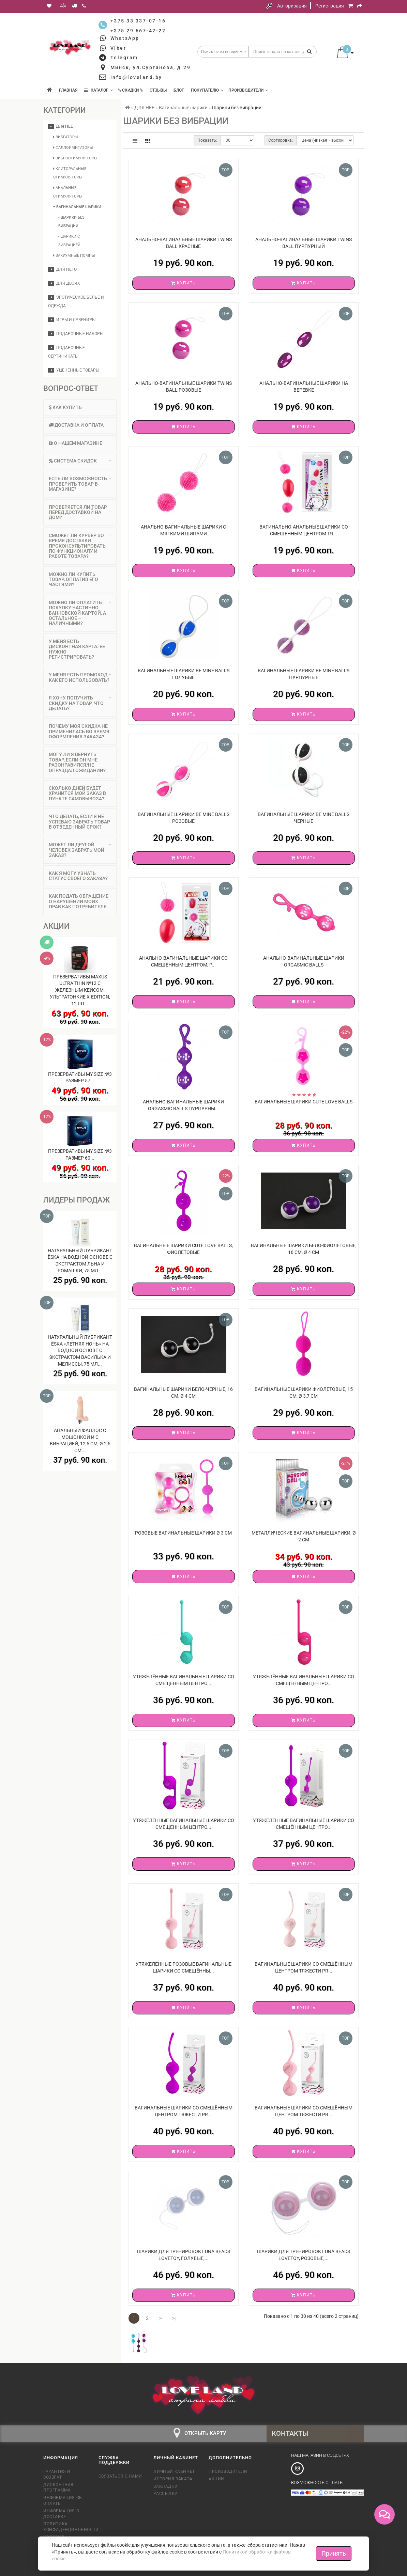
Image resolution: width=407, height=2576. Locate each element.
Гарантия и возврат (57, 2474)
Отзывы (158, 90)
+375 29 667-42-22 (138, 30)
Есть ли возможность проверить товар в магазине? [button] (80, 484)
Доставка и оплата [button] (80, 425)
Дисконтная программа (58, 2487)
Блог (179, 90)
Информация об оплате (62, 2500)
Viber (118, 48)
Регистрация (329, 6)
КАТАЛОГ (98, 90)
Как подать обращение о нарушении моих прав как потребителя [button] (80, 901)
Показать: (207, 140)
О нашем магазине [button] (80, 443)
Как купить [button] (80, 407)
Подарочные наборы (75, 333)
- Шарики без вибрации (71, 221)
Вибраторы (65, 137)
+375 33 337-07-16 (138, 20)
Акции (216, 2479)
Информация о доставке (61, 2514)
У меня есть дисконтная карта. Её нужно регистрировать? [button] (80, 649)
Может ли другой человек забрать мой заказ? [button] (80, 850)
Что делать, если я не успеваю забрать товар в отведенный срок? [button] (80, 822)
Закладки (165, 2486)
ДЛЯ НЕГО (62, 269)
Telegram (124, 57)
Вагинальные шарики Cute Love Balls (303, 1101)
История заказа (172, 2479)
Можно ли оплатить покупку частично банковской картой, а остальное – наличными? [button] (80, 613)
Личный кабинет (174, 2471)
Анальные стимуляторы (67, 192)
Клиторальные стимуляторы (69, 173)
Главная (68, 90)
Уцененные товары (73, 370)
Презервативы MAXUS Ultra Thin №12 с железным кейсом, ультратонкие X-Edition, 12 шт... (80, 990)
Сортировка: (280, 140)
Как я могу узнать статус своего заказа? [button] (80, 875)
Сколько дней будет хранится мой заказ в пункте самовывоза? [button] (80, 793)
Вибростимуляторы (75, 158)
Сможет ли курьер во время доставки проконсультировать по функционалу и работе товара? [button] (80, 546)
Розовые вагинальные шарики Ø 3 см (183, 1533)
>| (174, 2318)
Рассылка (165, 2493)
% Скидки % (130, 90)
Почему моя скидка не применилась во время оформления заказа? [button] (80, 731)
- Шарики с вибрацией (69, 240)
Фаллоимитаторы (73, 147)
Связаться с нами (120, 2476)
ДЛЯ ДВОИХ (64, 283)
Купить (183, 283)
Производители (248, 90)
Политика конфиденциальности (65, 2527)
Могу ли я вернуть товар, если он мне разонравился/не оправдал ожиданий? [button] (80, 762)
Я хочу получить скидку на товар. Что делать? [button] (80, 703)
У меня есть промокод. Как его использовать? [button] (80, 677)
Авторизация (292, 6)
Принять (333, 2553)
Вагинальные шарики (77, 207)
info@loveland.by (136, 77)
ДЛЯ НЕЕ (60, 126)
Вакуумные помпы (74, 255)
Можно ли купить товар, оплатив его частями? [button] (80, 579)
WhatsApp (124, 38)
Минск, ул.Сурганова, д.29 (150, 67)
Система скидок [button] (80, 461)
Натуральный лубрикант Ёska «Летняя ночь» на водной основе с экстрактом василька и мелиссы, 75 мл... (80, 1350)
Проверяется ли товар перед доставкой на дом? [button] (80, 512)
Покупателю (207, 90)
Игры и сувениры (71, 319)
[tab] (80, 407)
